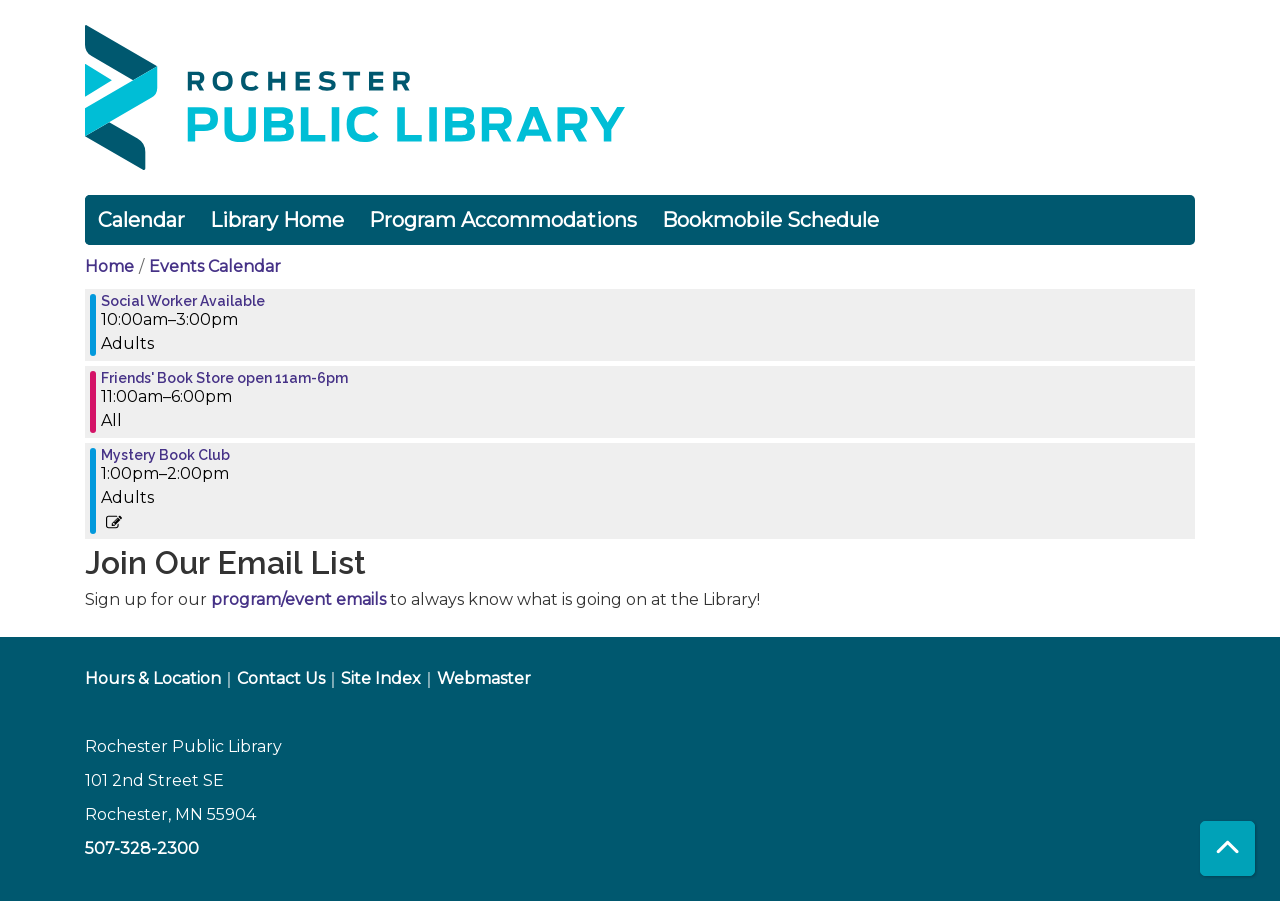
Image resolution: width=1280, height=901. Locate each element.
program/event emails (298, 599)
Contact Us (281, 678)
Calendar (141, 220)
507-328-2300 (142, 848)
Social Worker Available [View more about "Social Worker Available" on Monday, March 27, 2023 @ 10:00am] (183, 301)
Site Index (381, 678)
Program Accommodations (503, 220)
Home (109, 266)
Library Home (277, 220)
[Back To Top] (1227, 848)
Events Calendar (215, 266)
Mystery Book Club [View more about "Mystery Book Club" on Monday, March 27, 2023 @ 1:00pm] (165, 455)
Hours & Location (153, 678)
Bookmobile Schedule (770, 220)
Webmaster (484, 678)
